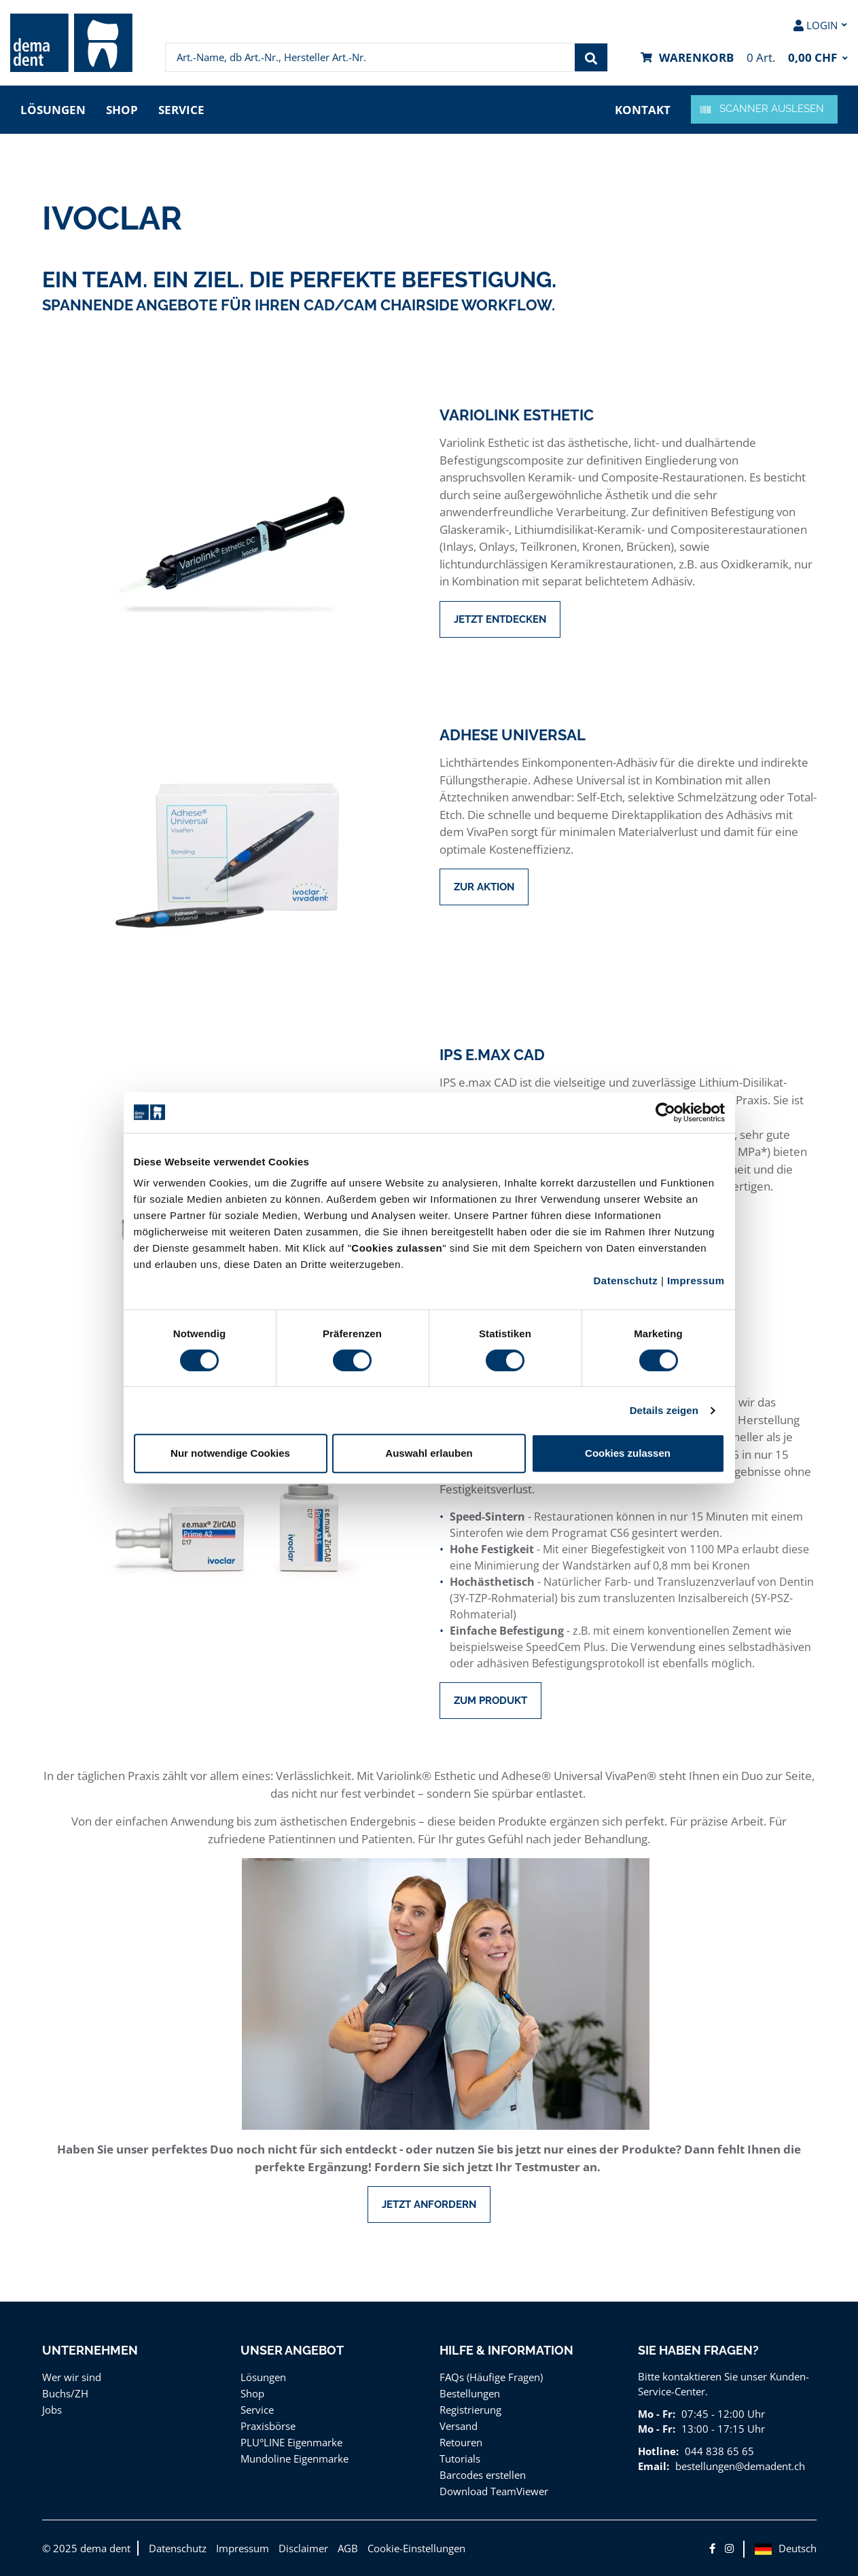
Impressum (696, 1280)
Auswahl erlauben (428, 1453)
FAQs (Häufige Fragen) (491, 2377)
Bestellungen (470, 2393)
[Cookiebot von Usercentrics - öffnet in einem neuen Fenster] (665, 1112)
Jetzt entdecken (500, 619)
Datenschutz (626, 1280)
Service (181, 109)
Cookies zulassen (628, 1453)
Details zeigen (664, 1410)
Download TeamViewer (494, 2491)
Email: (653, 2466)
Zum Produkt (490, 1700)
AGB (348, 2548)
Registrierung (470, 2409)
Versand (459, 2426)
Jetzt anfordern (429, 2204)
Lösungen (53, 109)
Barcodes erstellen (483, 2475)
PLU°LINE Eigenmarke (291, 2442)
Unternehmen (90, 2350)
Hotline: (658, 2451)
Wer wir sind (71, 2377)
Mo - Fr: (656, 2413)
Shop (122, 109)
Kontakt (643, 109)
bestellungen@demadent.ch (740, 2466)
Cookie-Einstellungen (416, 2548)
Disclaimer (303, 2548)
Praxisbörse (268, 2426)
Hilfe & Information (506, 2350)
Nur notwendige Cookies (230, 1453)
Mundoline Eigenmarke (294, 2458)
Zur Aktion (484, 887)
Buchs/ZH (65, 2393)
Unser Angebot (292, 2350)
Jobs (52, 2409)
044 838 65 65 (719, 2451)
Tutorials (460, 2458)
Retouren (461, 2442)
